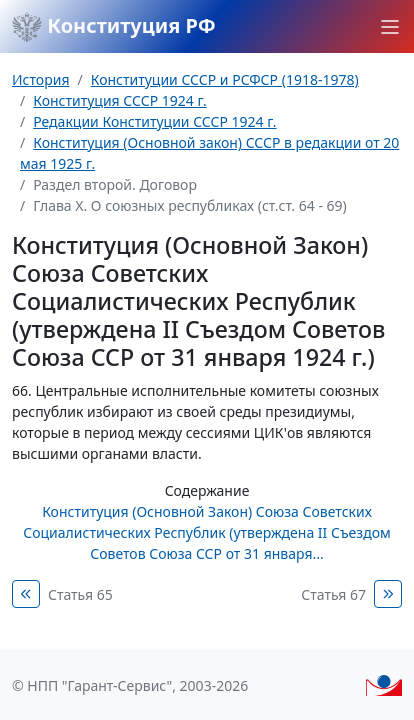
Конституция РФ (114, 27)
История (40, 79)
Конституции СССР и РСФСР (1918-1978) (225, 79)
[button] (390, 27)
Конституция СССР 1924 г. (120, 100)
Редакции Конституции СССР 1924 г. (154, 121)
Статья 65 (80, 594)
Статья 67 (333, 594)
